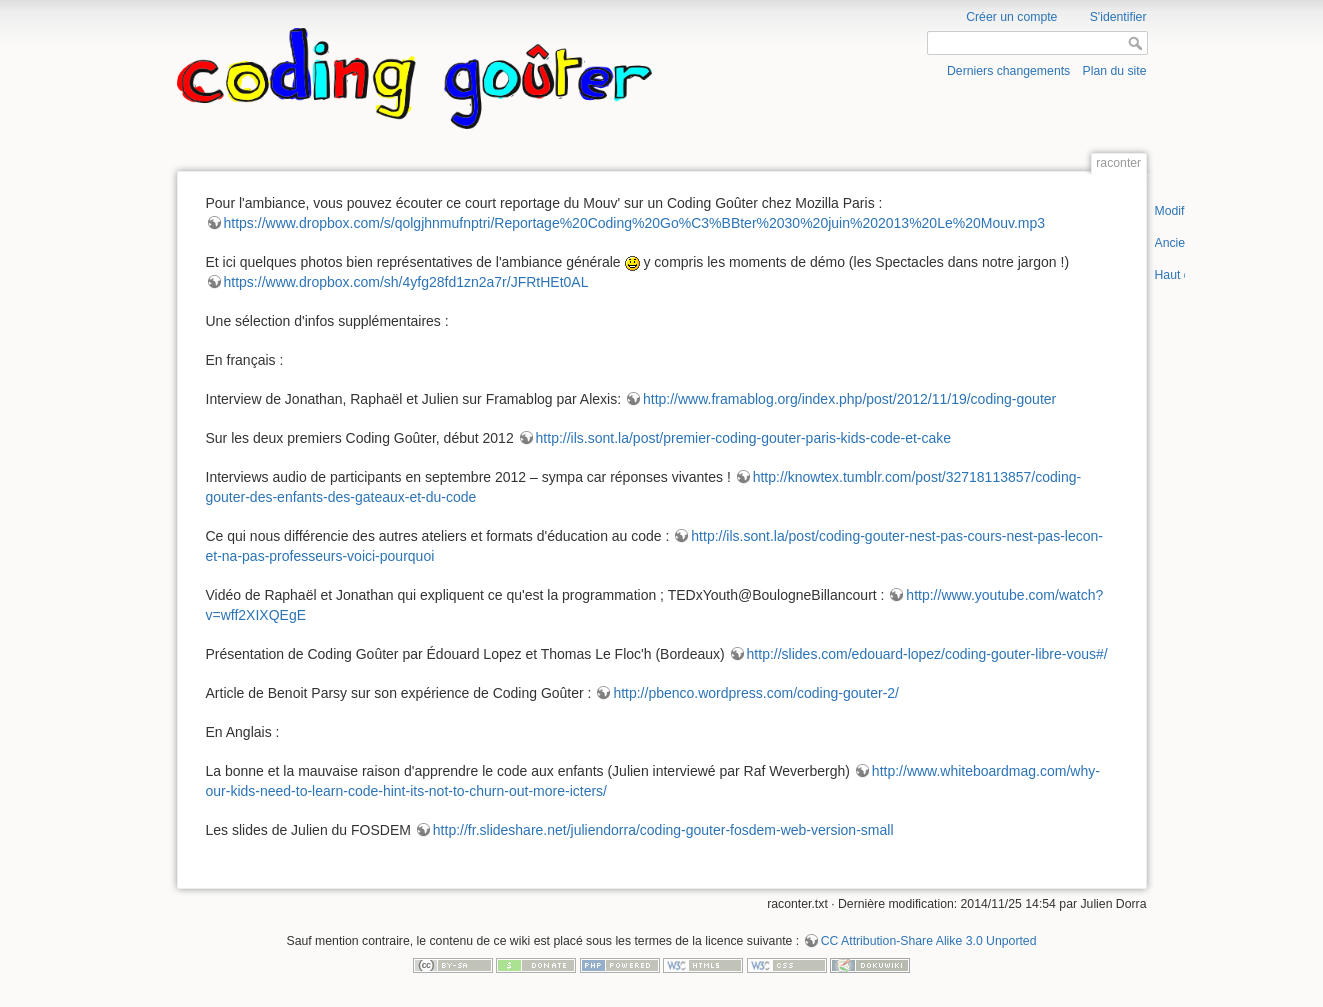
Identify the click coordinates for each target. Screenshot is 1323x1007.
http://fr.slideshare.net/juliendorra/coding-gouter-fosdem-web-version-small (663, 830)
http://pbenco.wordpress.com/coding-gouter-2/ (756, 693)
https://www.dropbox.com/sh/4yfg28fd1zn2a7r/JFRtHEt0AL (406, 282)
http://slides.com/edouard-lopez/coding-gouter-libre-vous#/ (927, 654)
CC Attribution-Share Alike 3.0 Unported (929, 941)
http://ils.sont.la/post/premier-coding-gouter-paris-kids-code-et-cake (744, 438)
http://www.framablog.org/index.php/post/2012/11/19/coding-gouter (849, 399)
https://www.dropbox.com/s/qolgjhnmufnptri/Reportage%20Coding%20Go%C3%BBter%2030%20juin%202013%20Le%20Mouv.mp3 (635, 223)
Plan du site (1114, 71)
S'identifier (1118, 17)
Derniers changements (1008, 71)
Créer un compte (1011, 17)
